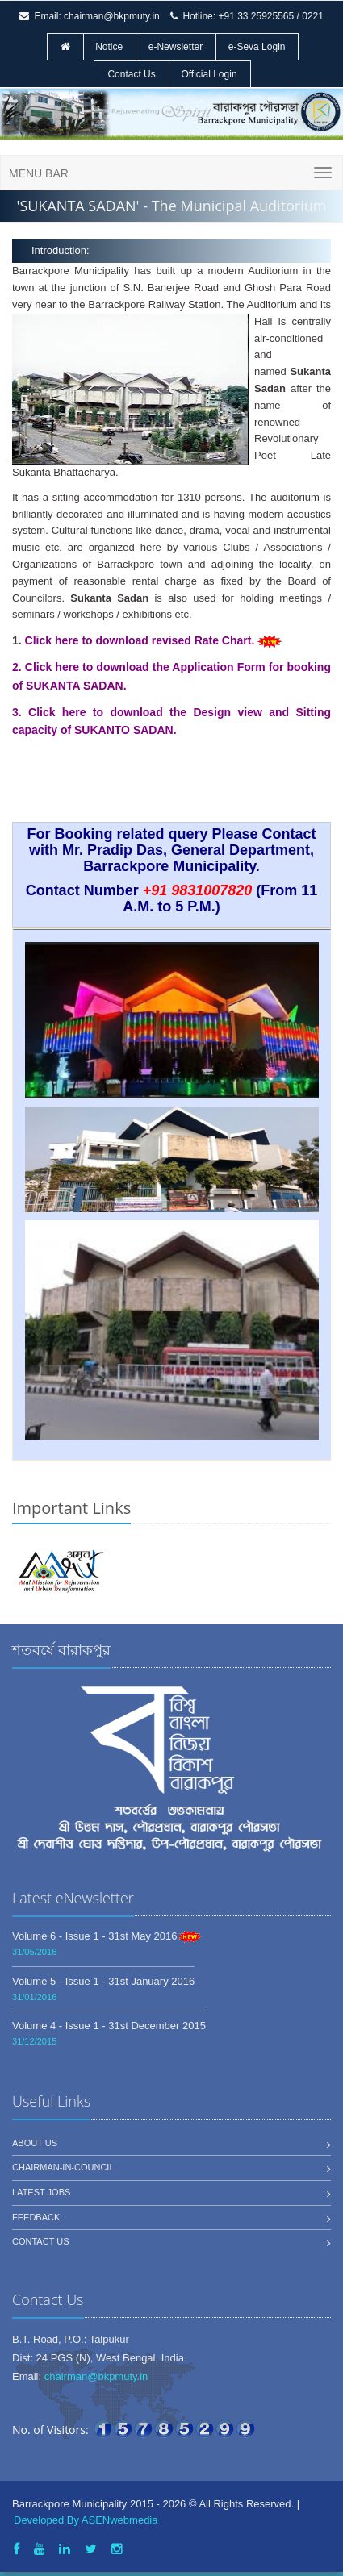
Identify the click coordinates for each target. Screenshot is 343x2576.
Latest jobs (41, 2192)
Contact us (40, 2241)
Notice (109, 46)
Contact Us (131, 74)
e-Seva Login (257, 46)
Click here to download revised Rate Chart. (141, 640)
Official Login (208, 74)
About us (34, 2143)
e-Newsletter (175, 46)
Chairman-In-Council (63, 2167)
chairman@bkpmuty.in (112, 16)
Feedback (36, 2217)
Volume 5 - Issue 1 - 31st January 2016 (103, 1981)
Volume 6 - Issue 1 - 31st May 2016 (95, 1936)
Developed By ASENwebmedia (86, 2520)
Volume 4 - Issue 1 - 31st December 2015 (109, 2026)
